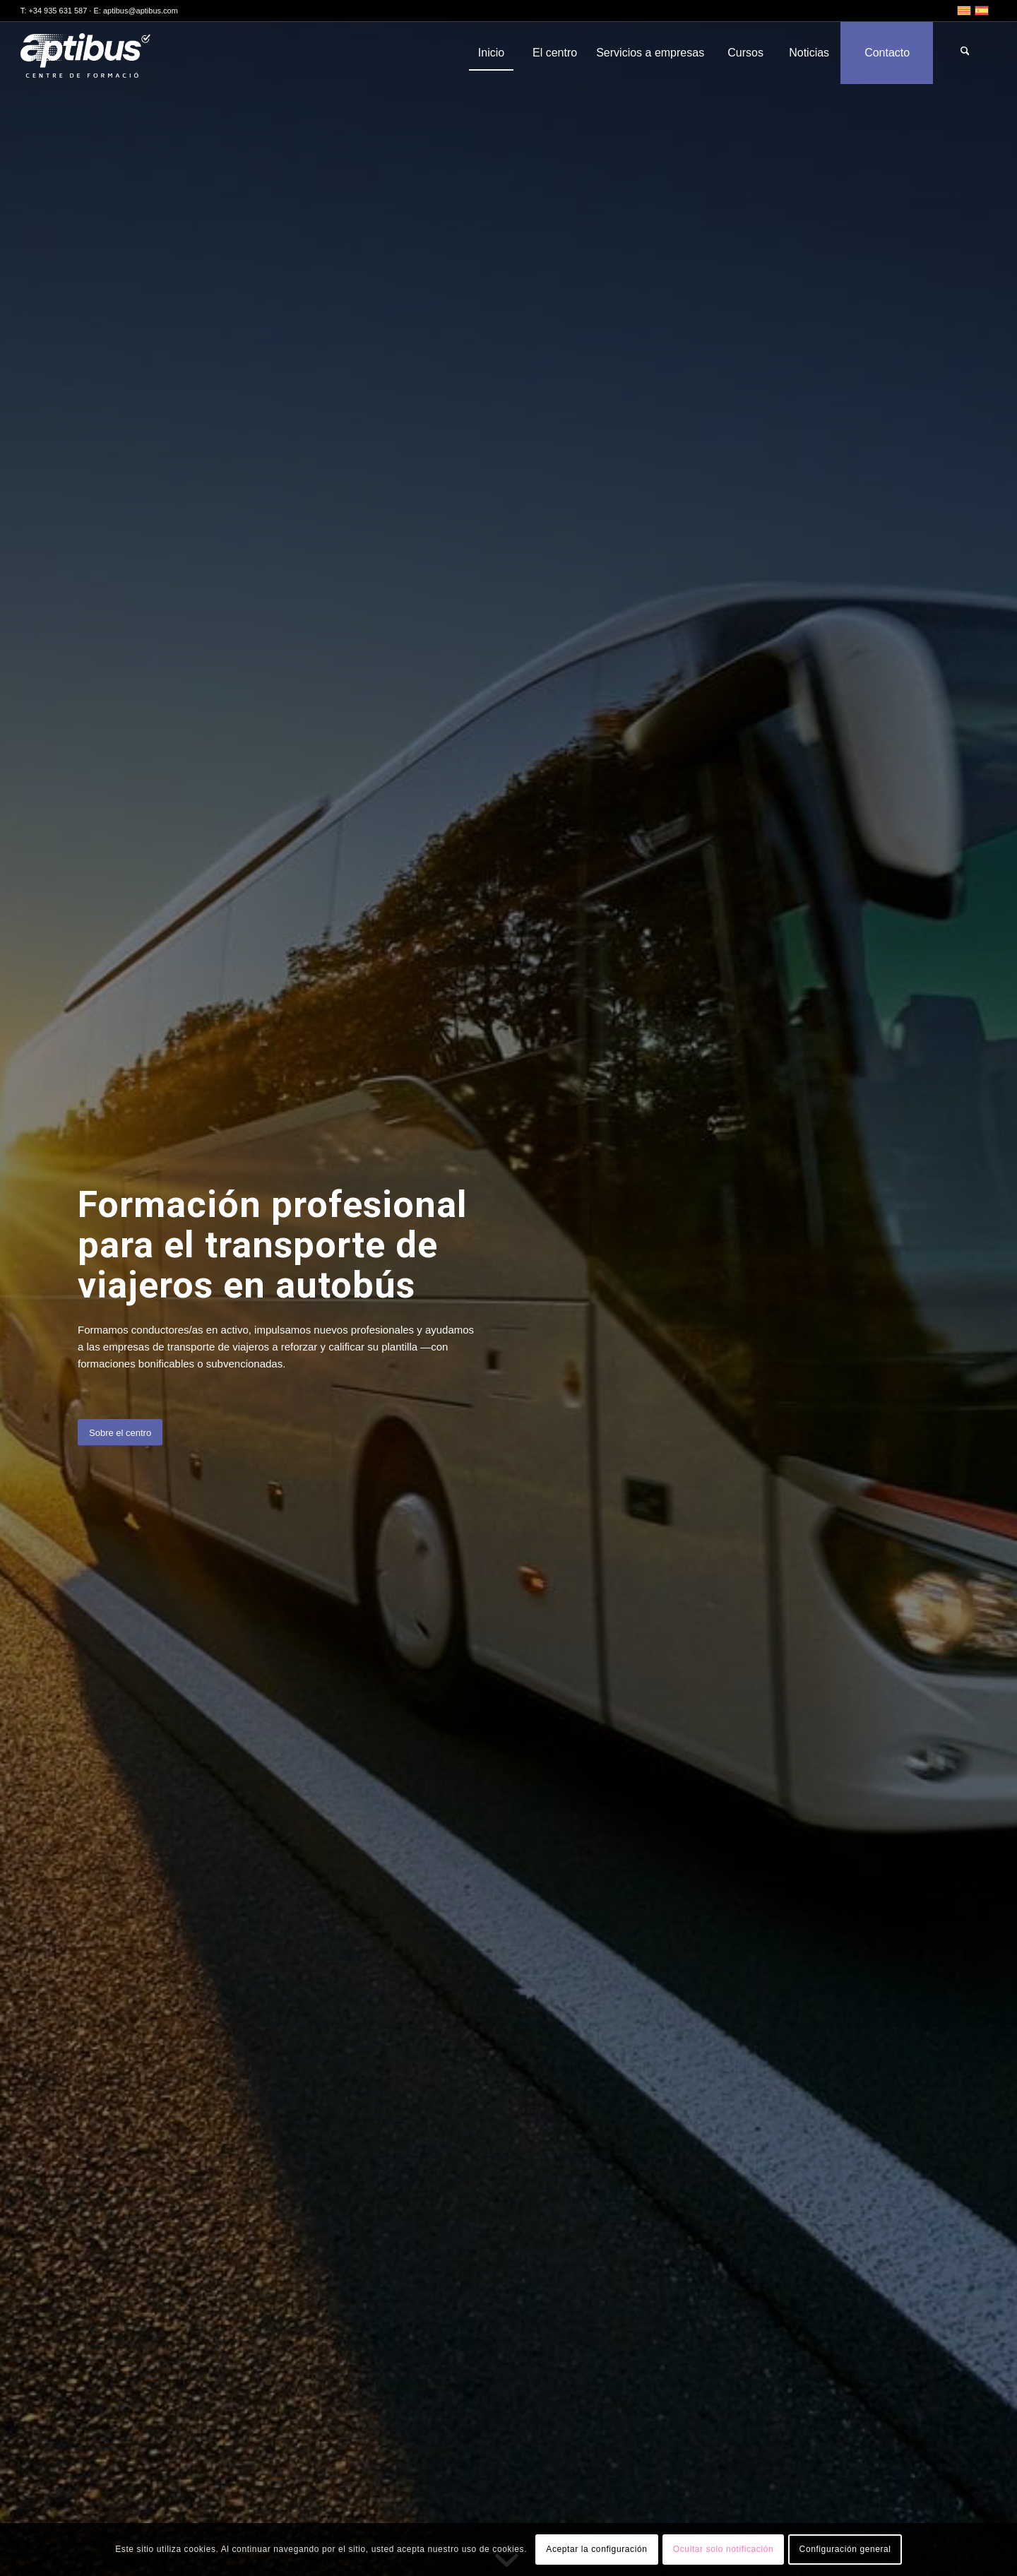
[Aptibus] (95, 53)
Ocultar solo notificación (723, 2549)
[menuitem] (491, 53)
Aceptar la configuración (596, 2549)
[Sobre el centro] (120, 1433)
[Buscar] (965, 53)
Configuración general (845, 2549)
